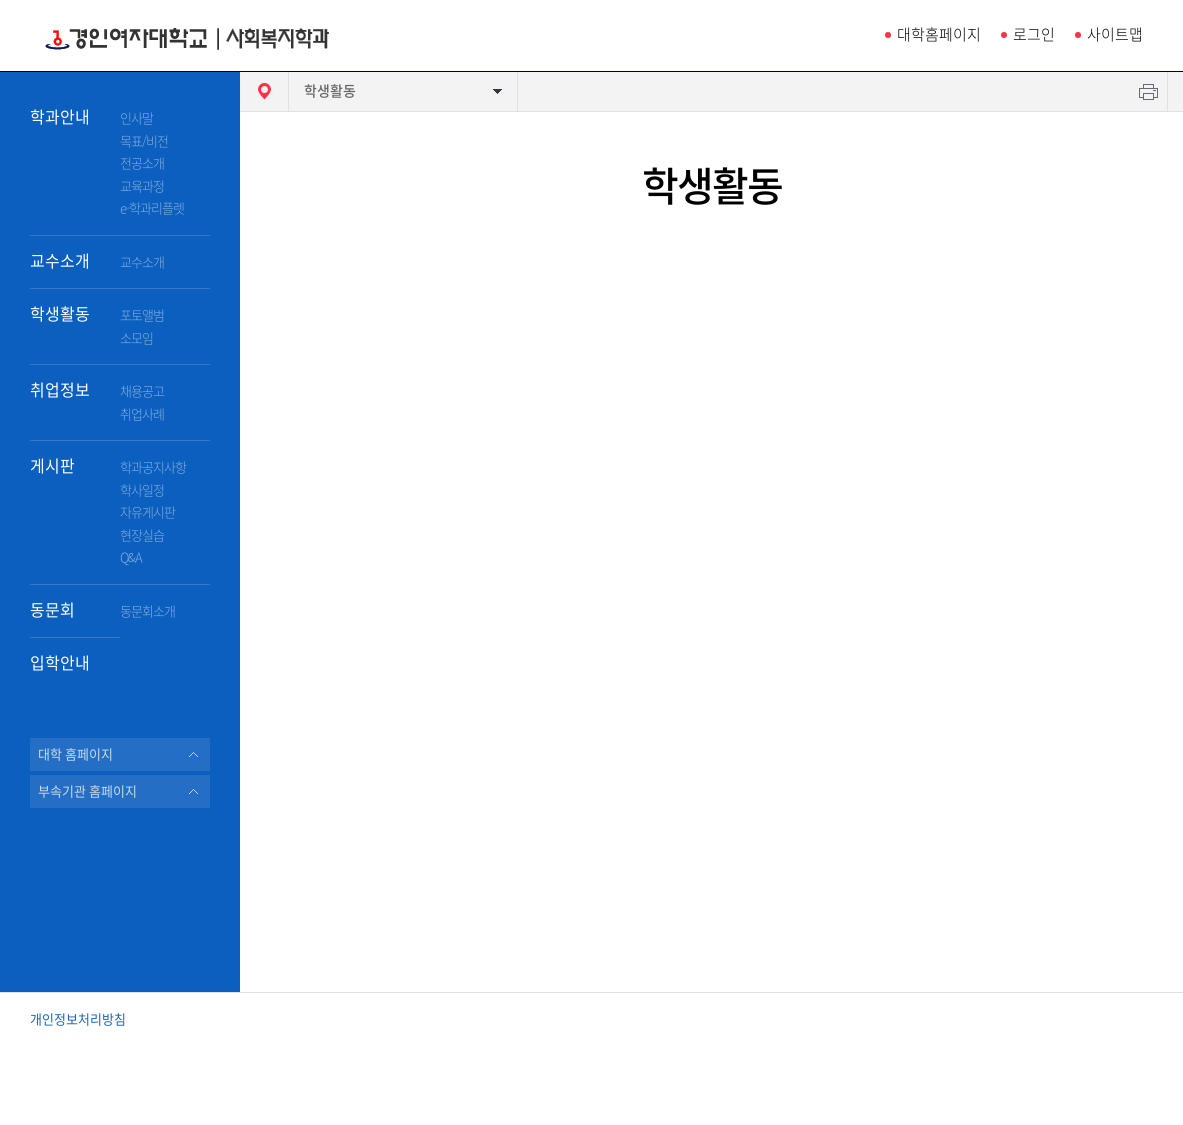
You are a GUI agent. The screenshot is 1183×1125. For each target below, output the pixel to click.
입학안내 (60, 663)
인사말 (136, 118)
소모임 (136, 338)
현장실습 (142, 535)
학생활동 (60, 314)
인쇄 (1148, 91)
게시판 (52, 466)
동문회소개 (147, 611)
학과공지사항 (153, 467)
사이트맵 (1115, 34)
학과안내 (60, 117)
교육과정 (142, 186)
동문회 (52, 610)
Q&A (131, 557)
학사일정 (142, 490)
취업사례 (142, 414)
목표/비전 (144, 141)
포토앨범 (142, 315)
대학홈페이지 (939, 34)
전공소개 (142, 163)
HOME (264, 91)
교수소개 (60, 261)
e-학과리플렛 (152, 208)
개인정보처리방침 (78, 1019)
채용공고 (142, 391)
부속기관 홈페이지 (87, 791)
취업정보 (60, 390)
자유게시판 (147, 512)
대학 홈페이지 (75, 754)
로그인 (1034, 34)
